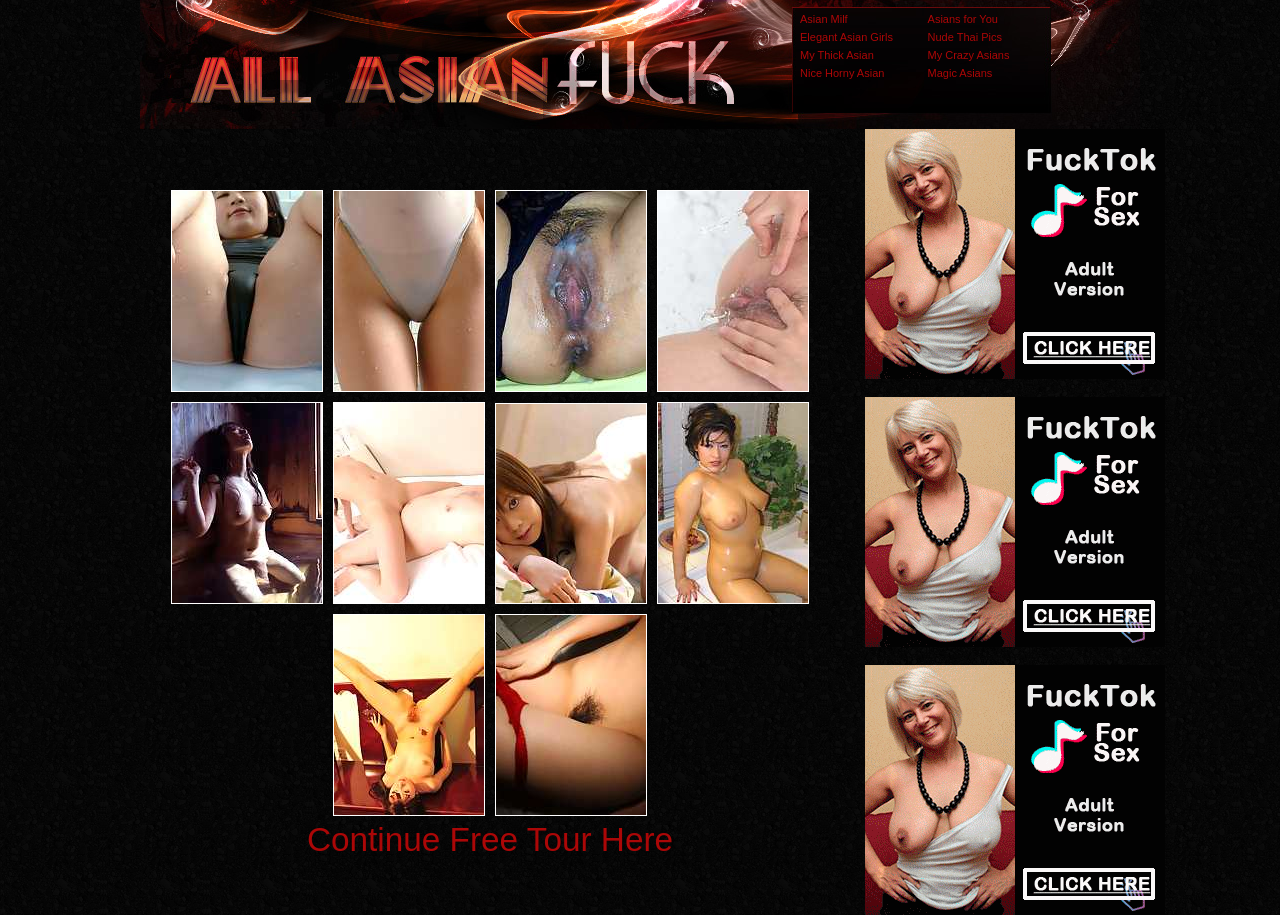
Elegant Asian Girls (846, 37)
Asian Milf (824, 19)
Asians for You (963, 19)
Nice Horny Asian (842, 73)
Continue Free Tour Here (490, 839)
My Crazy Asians (969, 55)
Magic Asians (960, 73)
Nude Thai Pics (965, 37)
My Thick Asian (837, 55)
